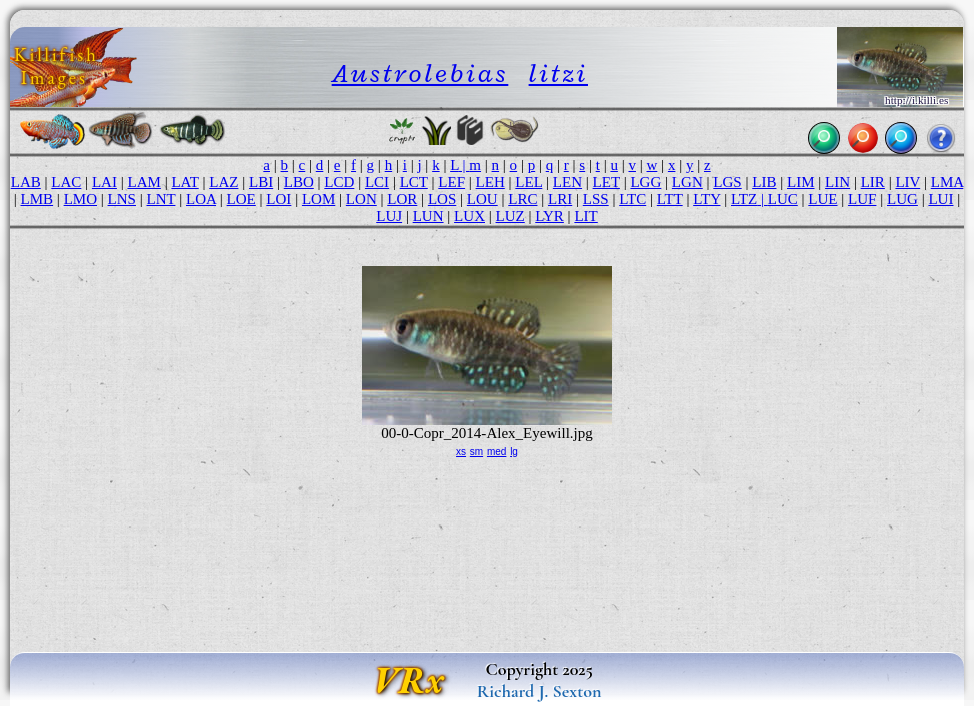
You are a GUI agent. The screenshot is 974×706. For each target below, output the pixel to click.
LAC (66, 182)
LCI (377, 182)
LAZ (223, 182)
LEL (528, 182)
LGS (727, 182)
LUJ (389, 216)
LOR (402, 199)
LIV (907, 182)
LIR (873, 182)
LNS (122, 199)
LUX (469, 216)
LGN (687, 182)
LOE (241, 199)
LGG (645, 182)
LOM (318, 199)
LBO (299, 182)
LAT (184, 182)
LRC (522, 199)
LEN (567, 182)
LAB (26, 182)
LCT (414, 182)
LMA (947, 182)
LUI (940, 199)
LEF (451, 182)
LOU (482, 199)
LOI (278, 199)
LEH (490, 182)
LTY (706, 199)
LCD (339, 182)
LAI (104, 182)
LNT (161, 199)
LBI (261, 182)
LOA (201, 199)
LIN (837, 182)
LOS (442, 199)
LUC (783, 199)
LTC (632, 199)
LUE (822, 199)
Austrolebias (420, 73)
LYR (549, 216)
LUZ (510, 216)
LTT (670, 199)
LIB (764, 182)
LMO (80, 199)
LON (361, 199)
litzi (558, 73)
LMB (37, 199)
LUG (902, 199)
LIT (585, 216)
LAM (143, 182)
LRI (560, 199)
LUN (428, 216)
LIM (801, 182)
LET (606, 182)
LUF (862, 199)
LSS (596, 199)
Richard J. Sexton (539, 691)
